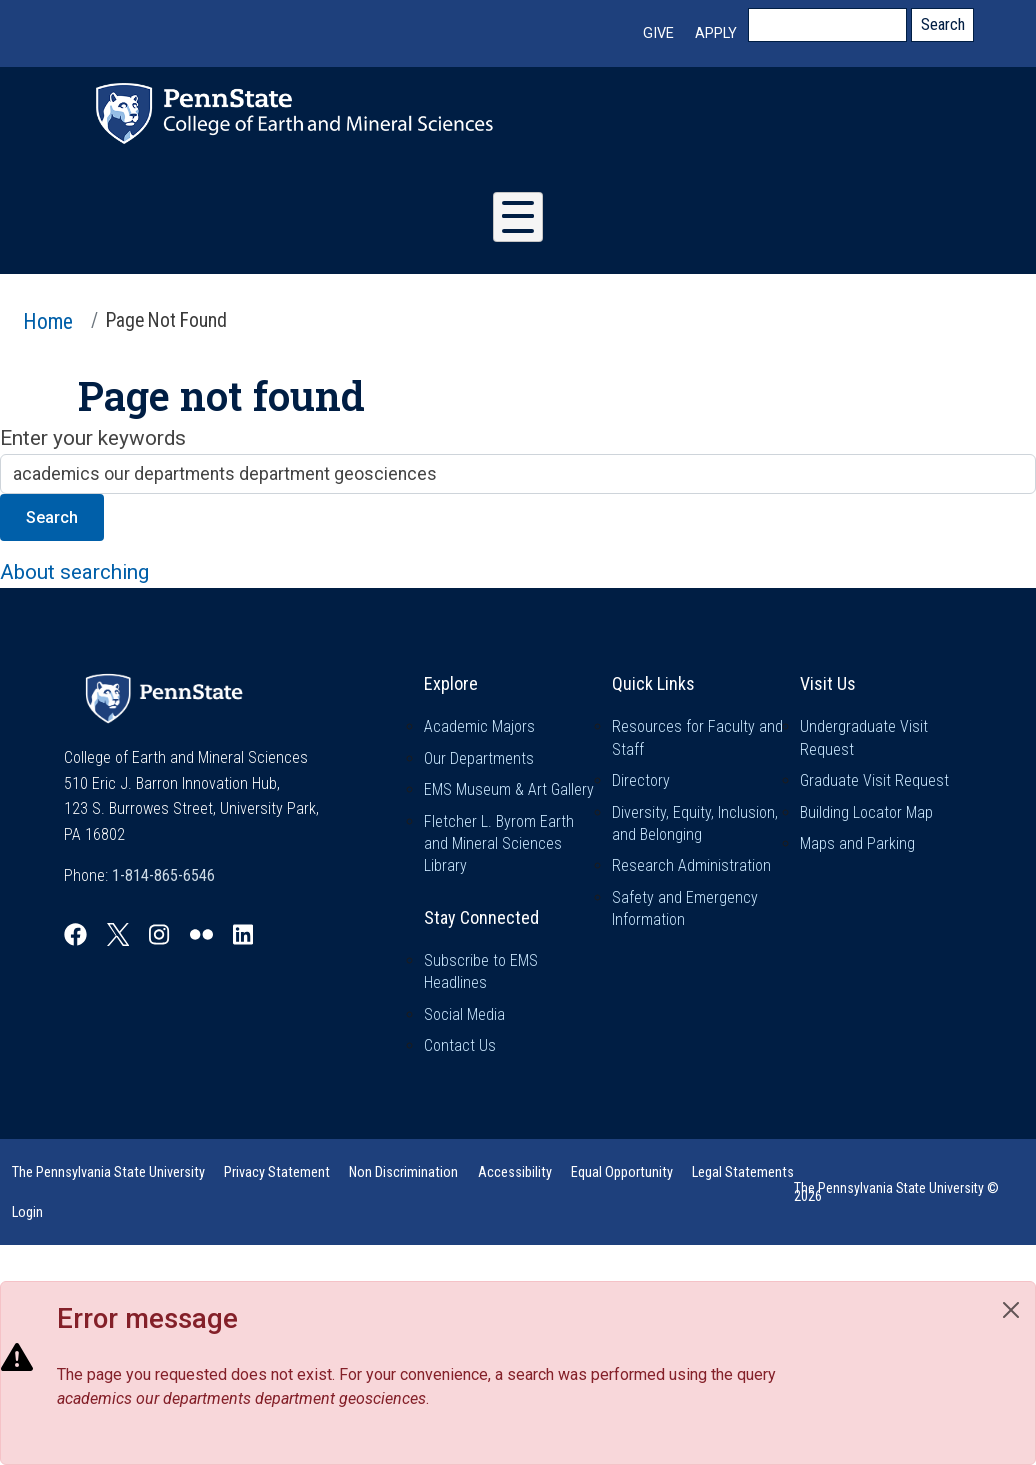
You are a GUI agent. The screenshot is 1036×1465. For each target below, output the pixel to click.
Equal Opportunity (622, 1172)
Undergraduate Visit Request (864, 737)
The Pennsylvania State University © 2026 (896, 1192)
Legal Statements (743, 1172)
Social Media (464, 1014)
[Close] (1011, 1310)
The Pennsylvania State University (108, 1172)
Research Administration (691, 865)
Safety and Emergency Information (685, 908)
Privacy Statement (277, 1172)
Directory (641, 780)
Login (27, 1212)
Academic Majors (479, 726)
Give (658, 33)
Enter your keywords (93, 438)
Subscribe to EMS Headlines (481, 971)
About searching (74, 572)
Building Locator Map (866, 812)
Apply (716, 33)
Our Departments (479, 758)
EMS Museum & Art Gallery (509, 789)
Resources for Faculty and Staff (697, 737)
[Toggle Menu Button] (518, 217)
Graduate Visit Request (874, 780)
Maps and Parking (857, 843)
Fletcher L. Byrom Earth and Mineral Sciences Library (499, 844)
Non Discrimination (403, 1172)
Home (48, 321)
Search (943, 24)
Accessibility (515, 1172)
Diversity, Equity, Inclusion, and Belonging (695, 823)
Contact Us (460, 1045)
